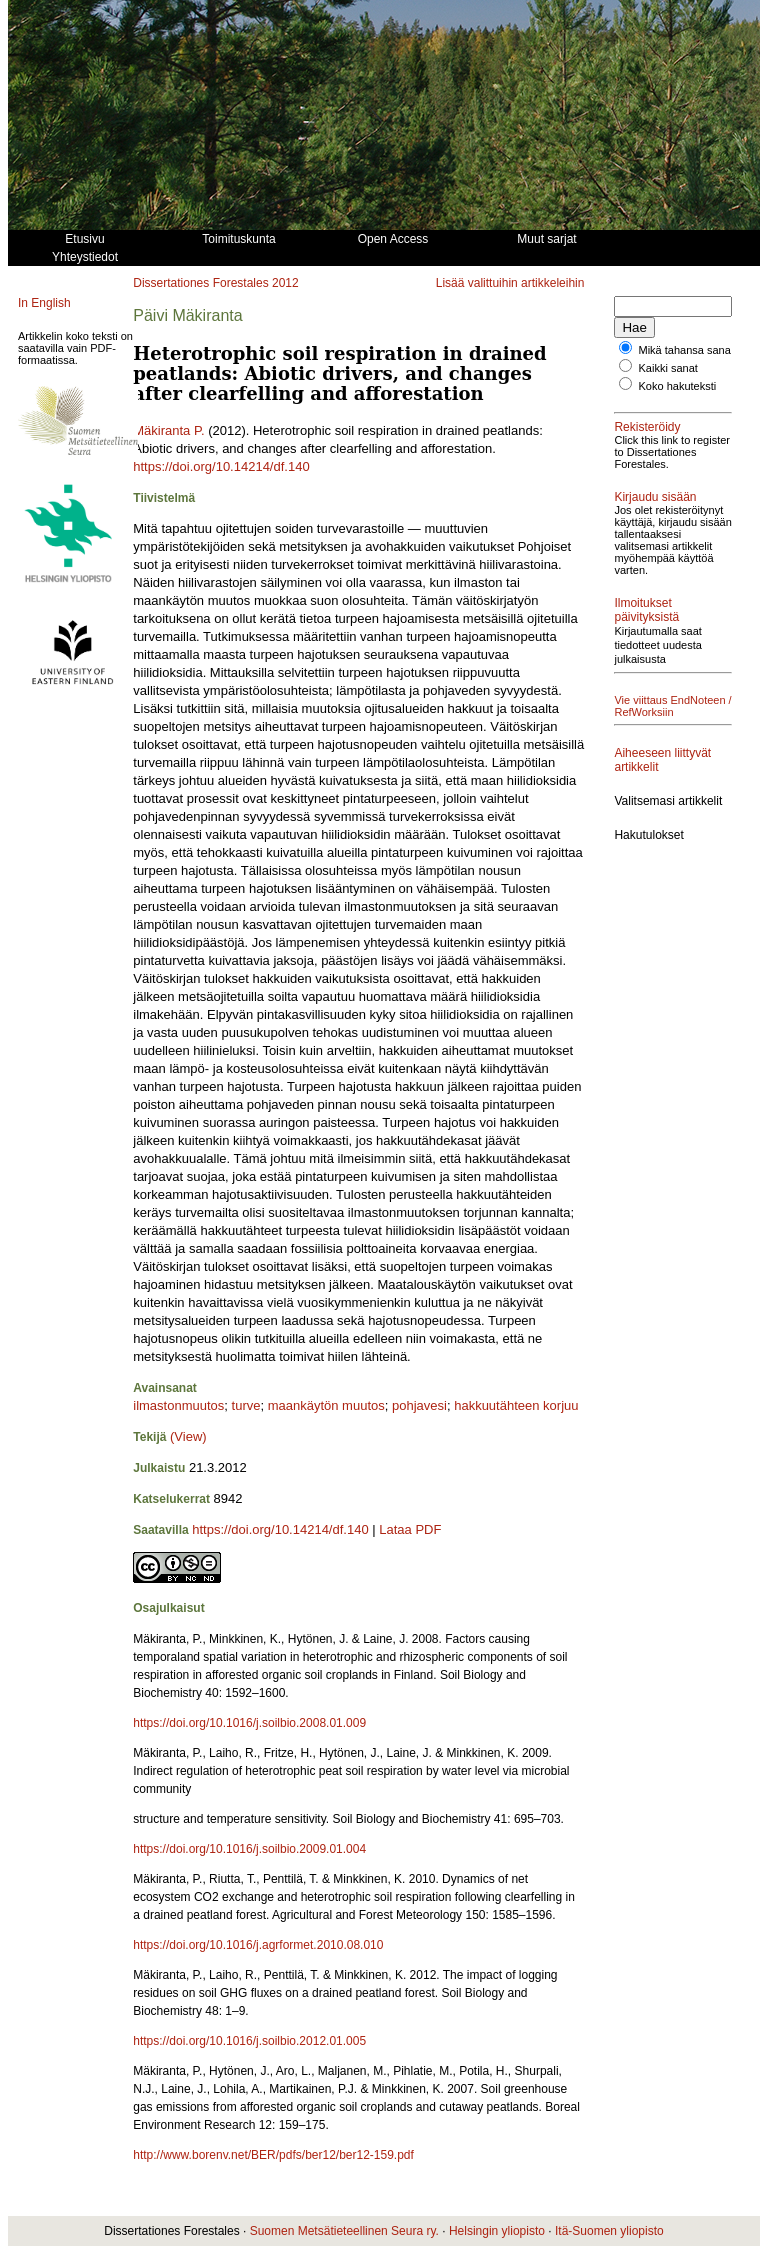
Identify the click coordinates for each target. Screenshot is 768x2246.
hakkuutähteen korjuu (516, 1405)
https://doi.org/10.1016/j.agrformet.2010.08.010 (258, 1945)
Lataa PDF (410, 1529)
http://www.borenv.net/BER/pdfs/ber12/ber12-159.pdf (273, 2155)
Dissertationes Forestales (200, 283)
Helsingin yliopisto (497, 2231)
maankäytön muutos (326, 1405)
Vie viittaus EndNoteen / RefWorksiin (644, 748)
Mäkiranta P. (168, 430)
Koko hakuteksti (678, 398)
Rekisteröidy (647, 439)
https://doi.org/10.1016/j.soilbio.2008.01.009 (249, 1723)
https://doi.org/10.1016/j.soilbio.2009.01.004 (249, 1849)
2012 (285, 283)
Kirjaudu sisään (655, 521)
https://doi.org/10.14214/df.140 (221, 466)
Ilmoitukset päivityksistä (646, 646)
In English (44, 303)
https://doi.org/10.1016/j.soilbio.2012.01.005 (249, 2041)
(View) (188, 1436)
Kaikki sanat (668, 380)
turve (246, 1405)
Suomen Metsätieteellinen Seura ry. (344, 2231)
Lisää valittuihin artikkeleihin (510, 283)
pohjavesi (419, 1405)
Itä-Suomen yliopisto (609, 2231)
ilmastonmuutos (178, 1405)
